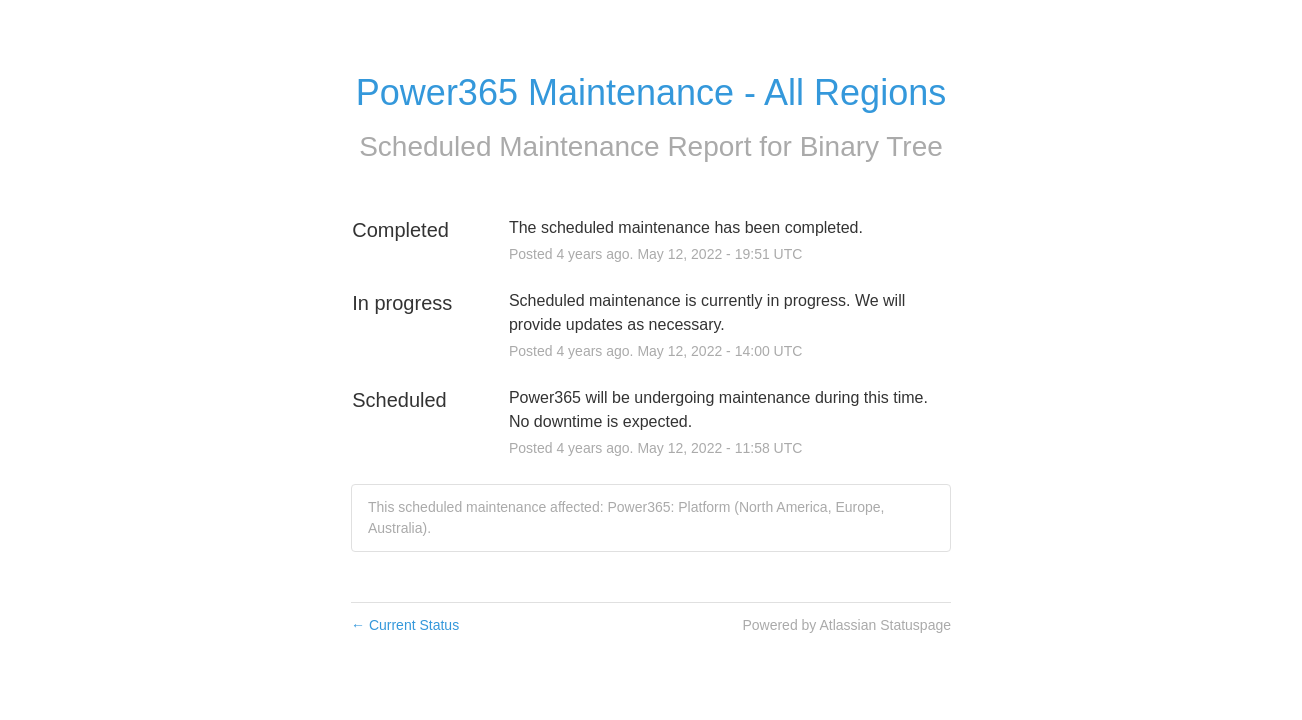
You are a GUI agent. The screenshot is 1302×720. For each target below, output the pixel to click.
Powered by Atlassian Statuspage (846, 625)
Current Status (405, 625)
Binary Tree (871, 146)
